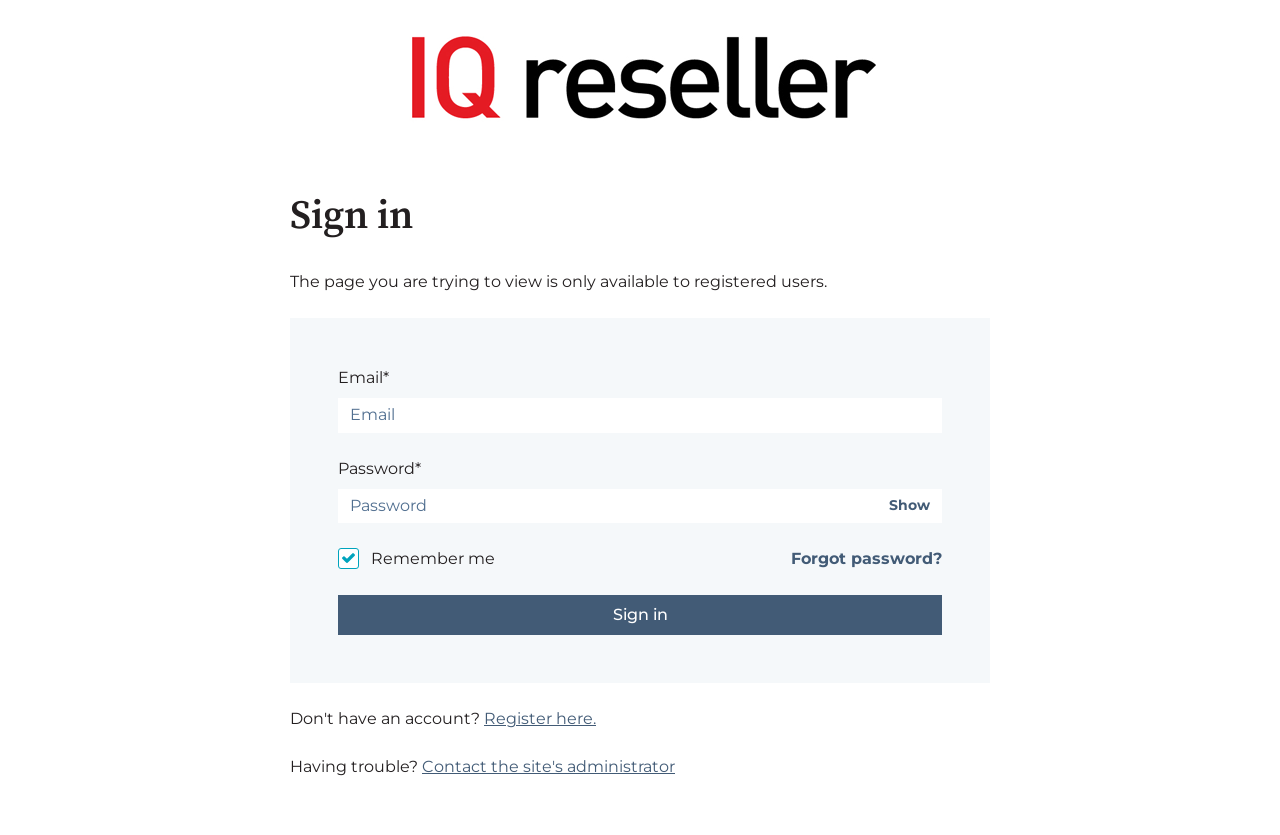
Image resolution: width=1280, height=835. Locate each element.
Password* (379, 468)
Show (909, 505)
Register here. (540, 718)
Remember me (433, 558)
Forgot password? (866, 558)
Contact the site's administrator (548, 766)
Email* (363, 377)
